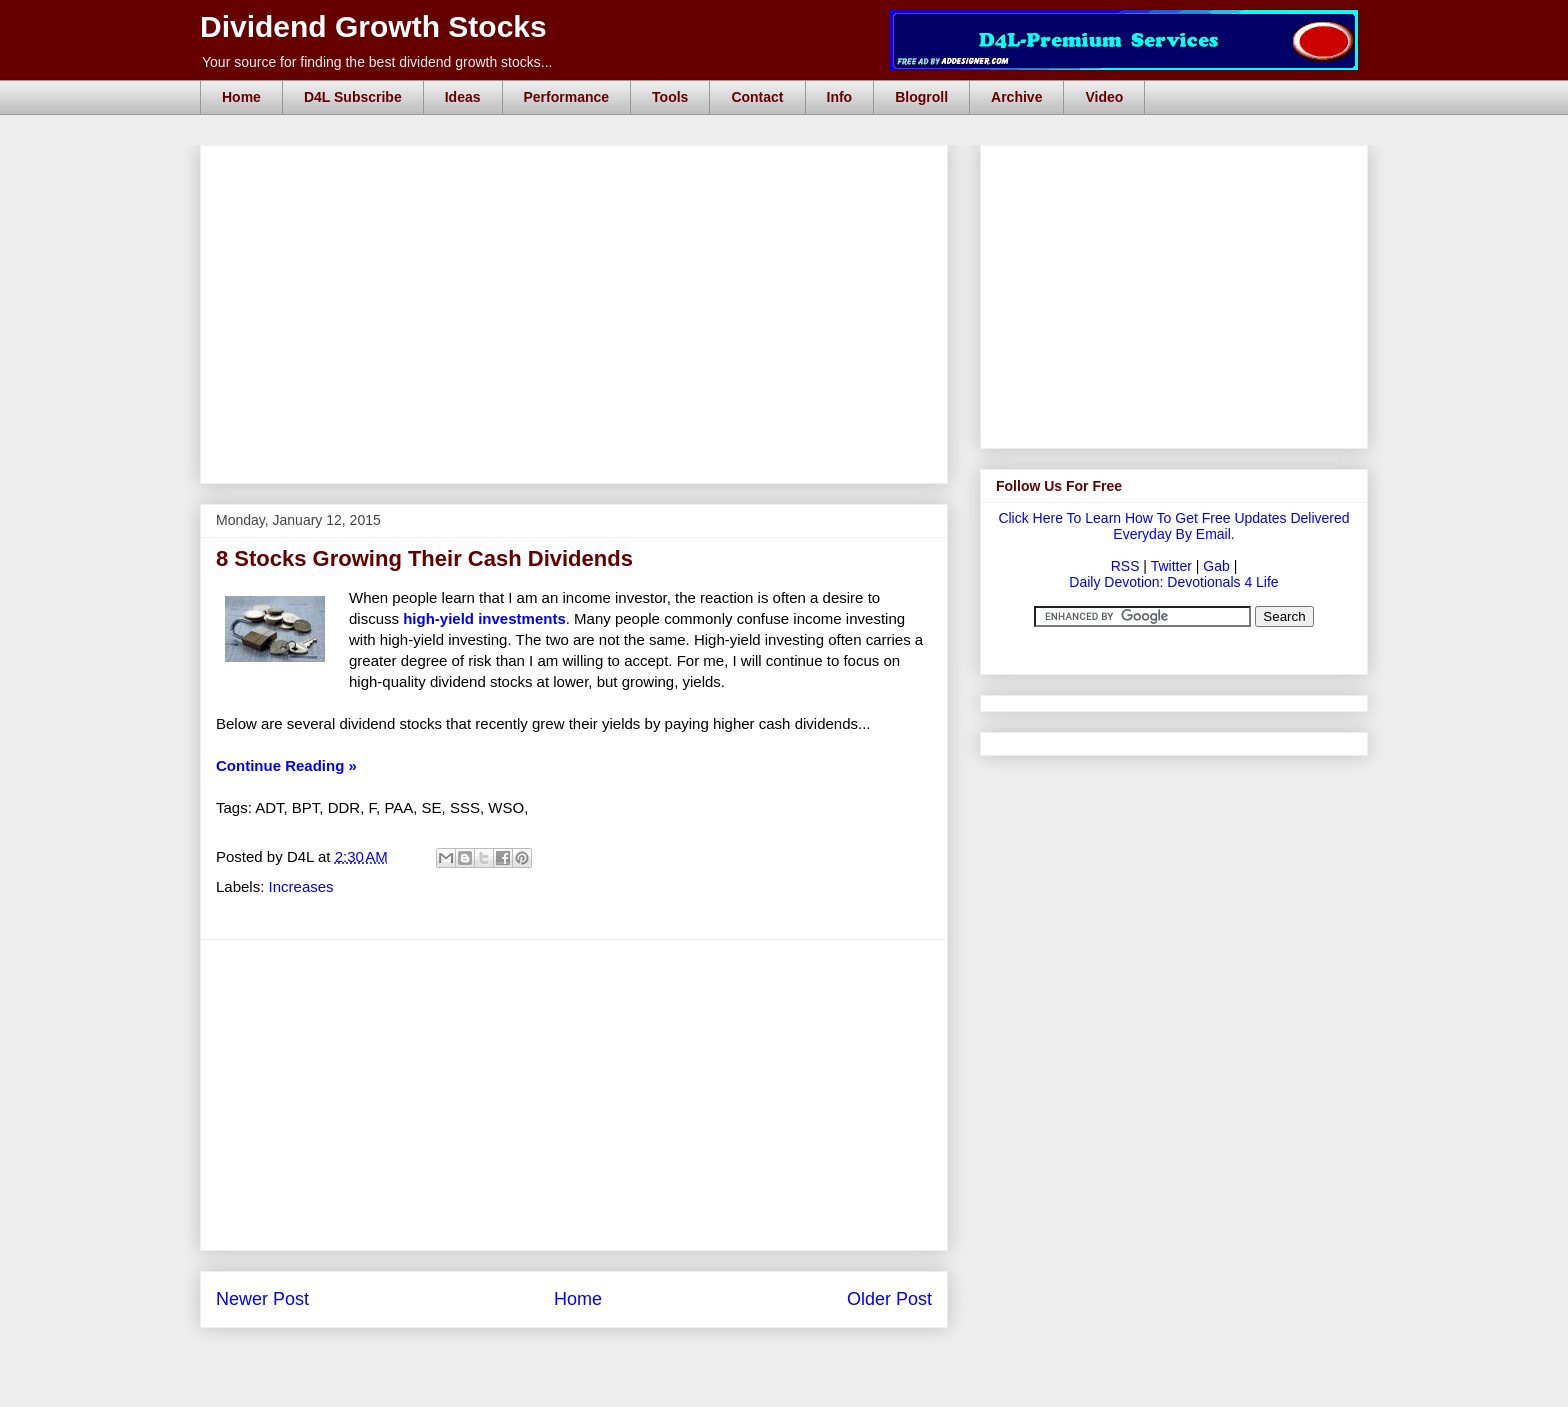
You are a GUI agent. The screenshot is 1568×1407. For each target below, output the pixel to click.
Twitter (1171, 566)
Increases (301, 886)
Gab (1216, 566)
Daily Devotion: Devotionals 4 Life (1173, 582)
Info (840, 97)
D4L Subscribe (353, 97)
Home (241, 97)
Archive (1016, 97)
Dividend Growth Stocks (373, 26)
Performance (567, 97)
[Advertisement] (580, 168)
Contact (757, 97)
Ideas (463, 97)
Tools (670, 97)
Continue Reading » (286, 765)
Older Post (889, 1299)
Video (1104, 97)
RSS (1125, 566)
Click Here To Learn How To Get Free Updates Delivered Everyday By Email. (1173, 526)
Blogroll (921, 97)
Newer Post (262, 1299)
